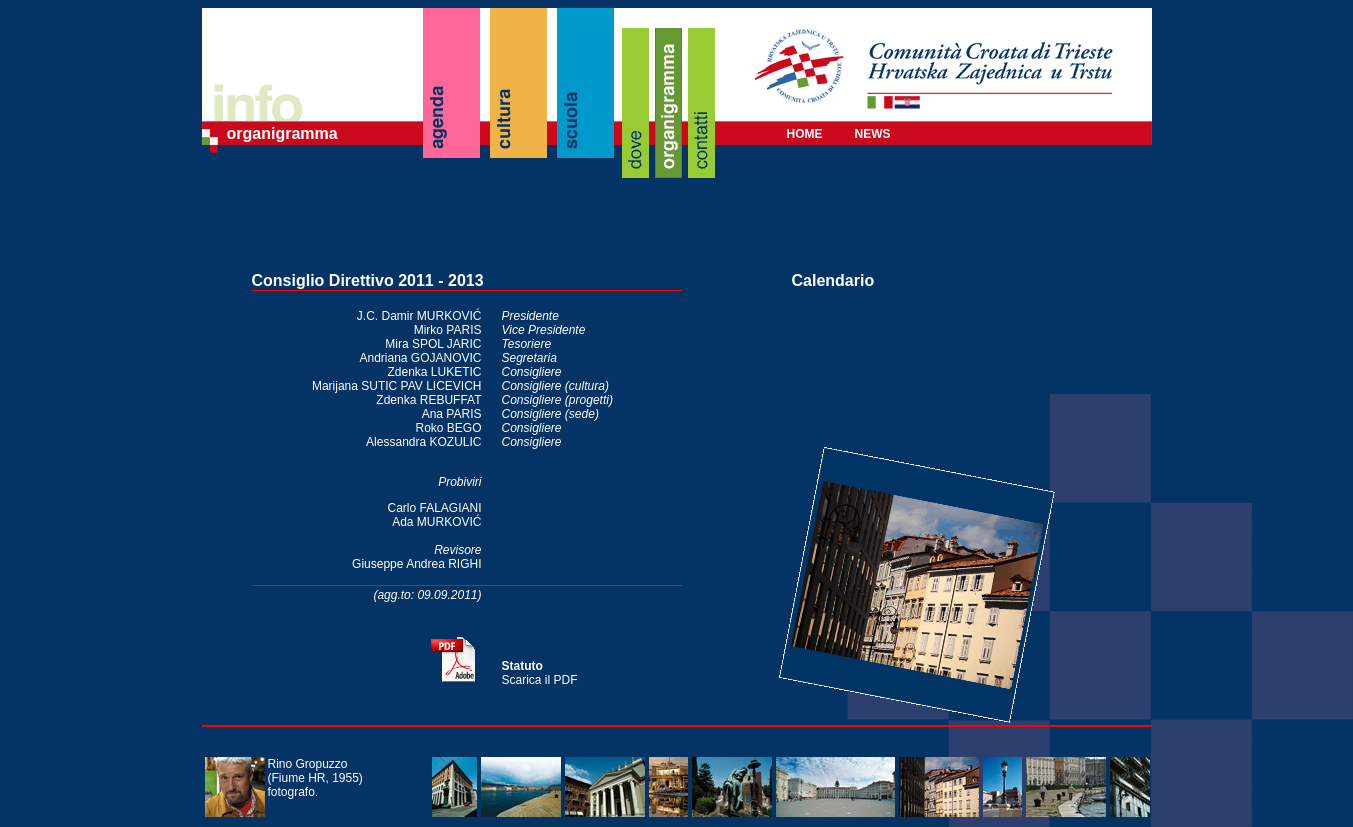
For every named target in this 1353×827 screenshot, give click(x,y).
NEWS (873, 134)
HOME (805, 134)
